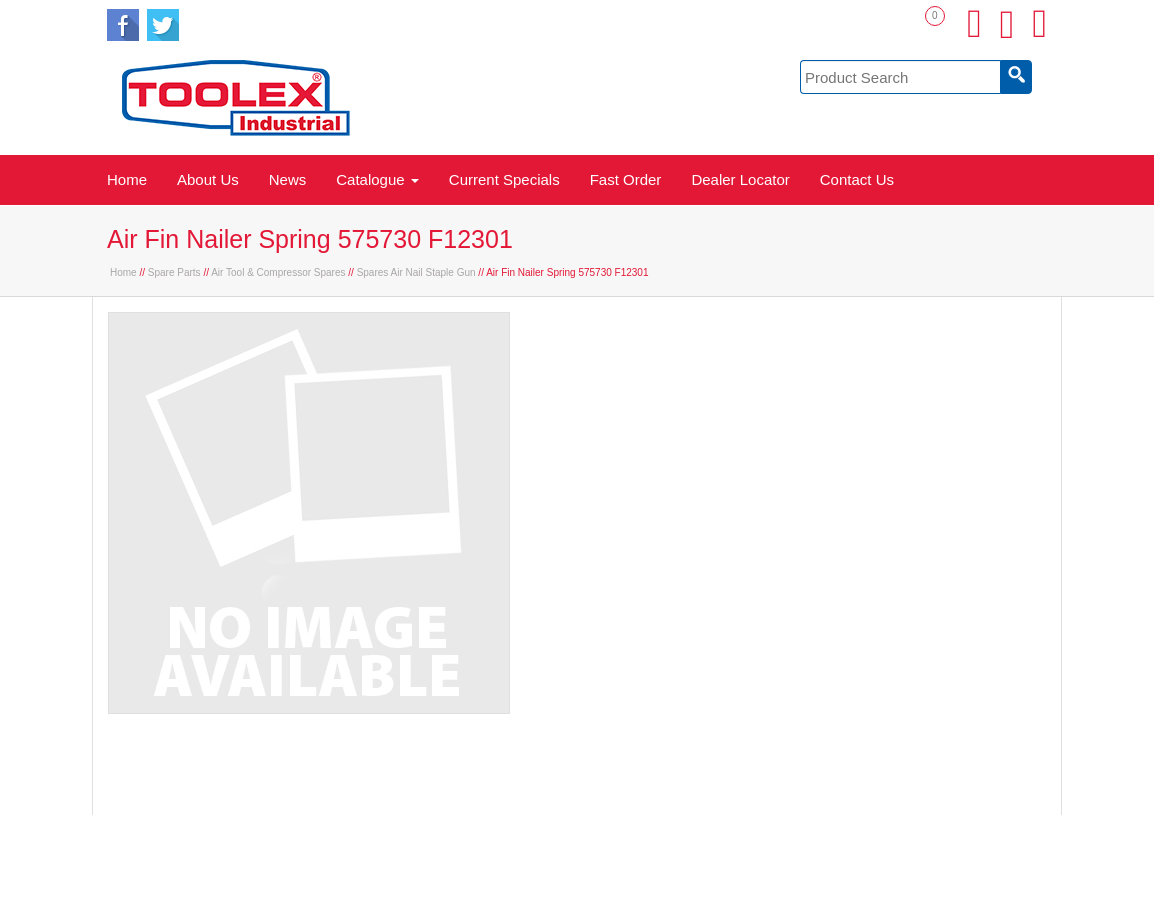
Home (127, 179)
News (288, 179)
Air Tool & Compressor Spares (278, 272)
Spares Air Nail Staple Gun (416, 272)
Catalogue (377, 179)
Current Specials (504, 179)
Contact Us (857, 179)
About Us (208, 179)
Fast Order (626, 179)
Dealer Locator (740, 179)
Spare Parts (174, 272)
